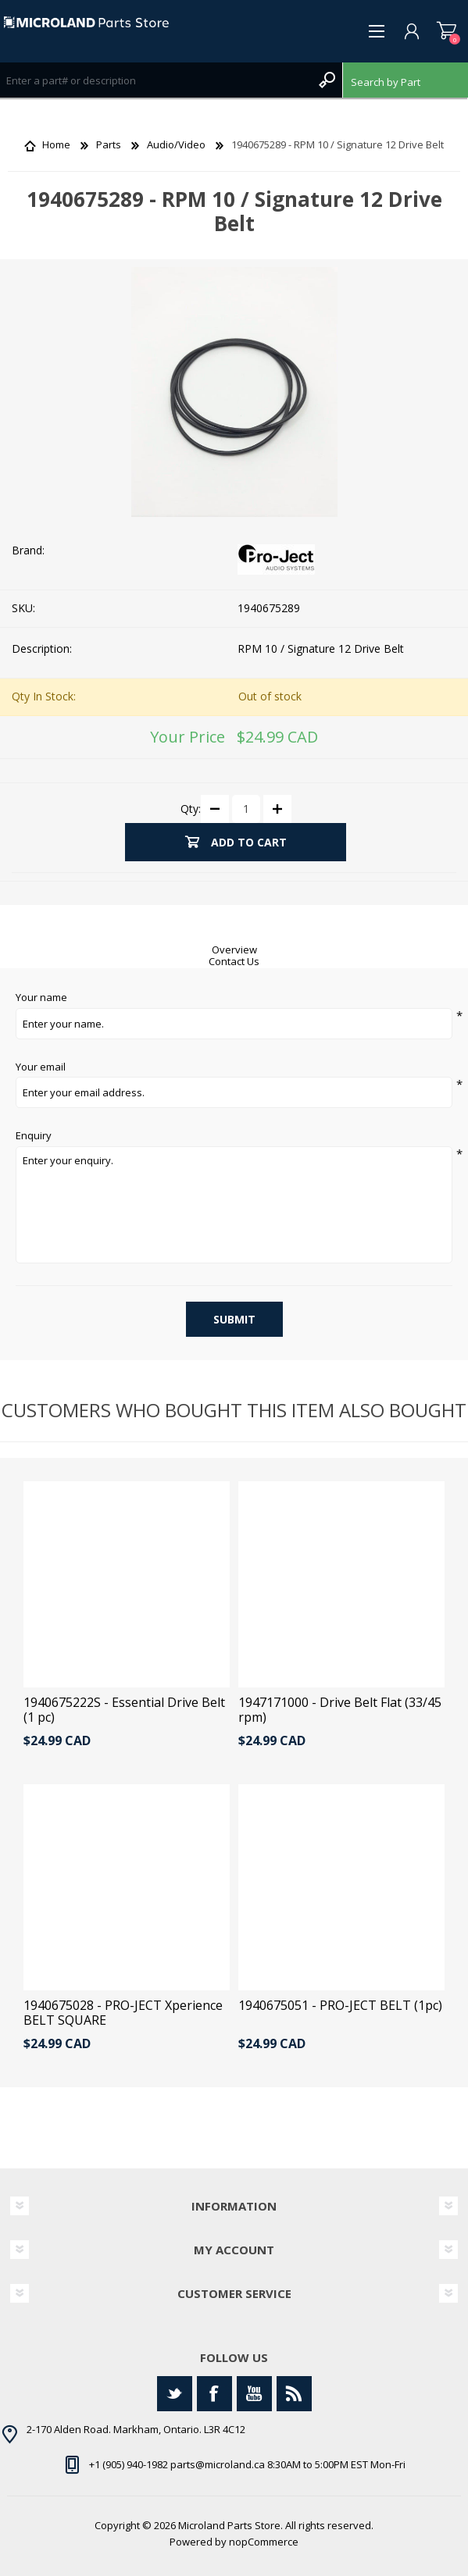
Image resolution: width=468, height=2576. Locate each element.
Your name (41, 998)
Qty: (190, 807)
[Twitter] (174, 2393)
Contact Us (234, 961)
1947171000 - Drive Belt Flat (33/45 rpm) (339, 1710)
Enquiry (34, 1136)
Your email (41, 1067)
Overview (234, 949)
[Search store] (155, 80)
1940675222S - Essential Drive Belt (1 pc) (124, 1710)
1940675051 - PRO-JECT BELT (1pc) (340, 2005)
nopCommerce (263, 2542)
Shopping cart (446, 31)
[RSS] (294, 2393)
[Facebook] (214, 2393)
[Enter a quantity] (246, 809)
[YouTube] (254, 2393)
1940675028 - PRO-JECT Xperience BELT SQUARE (123, 2013)
